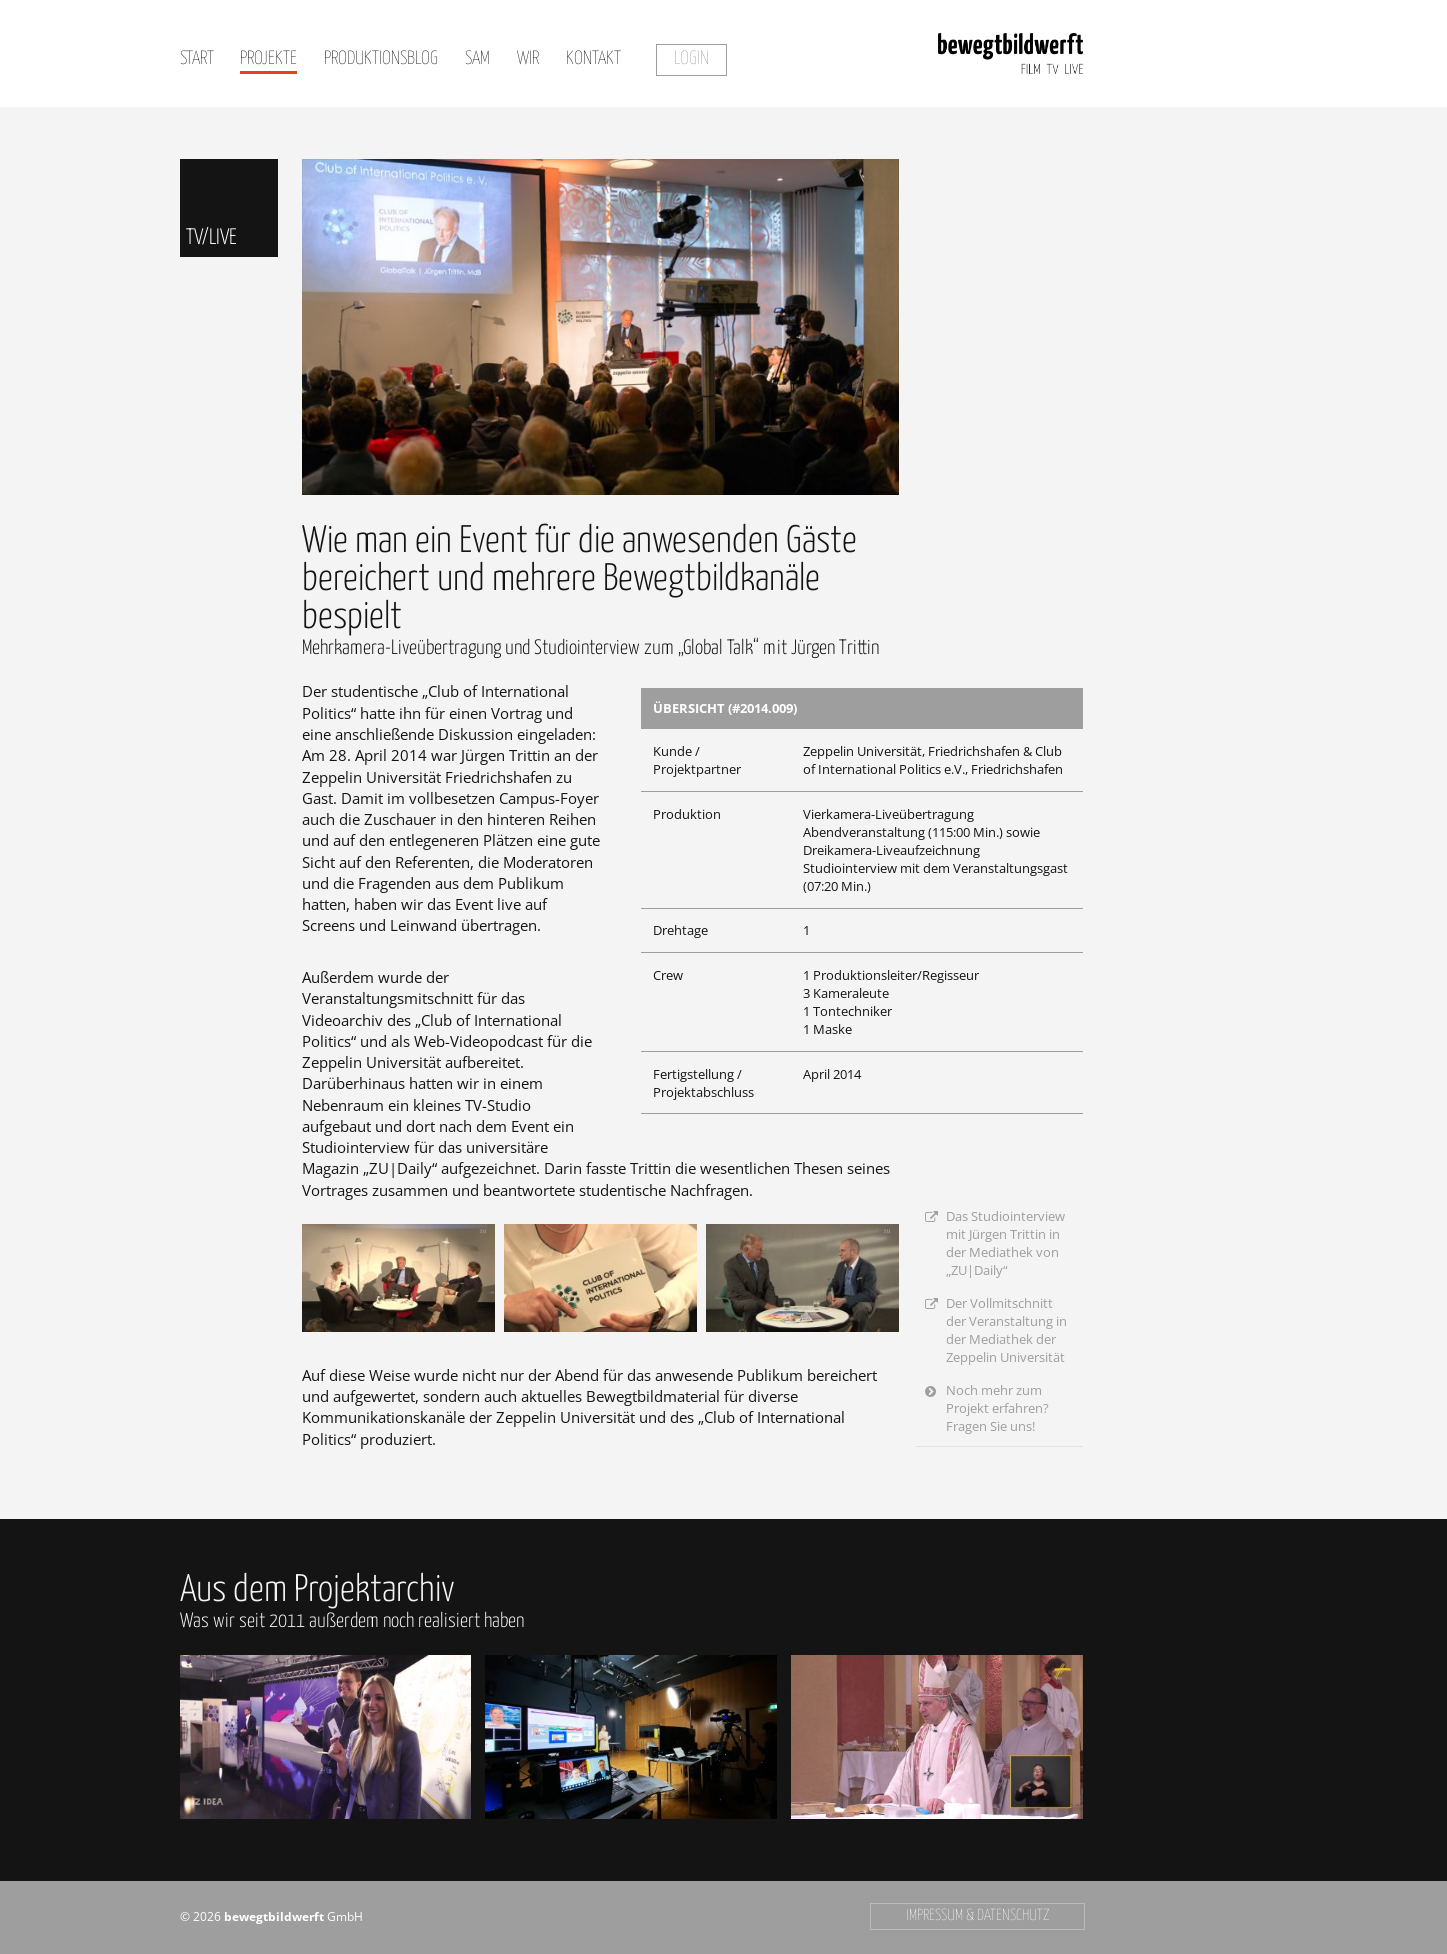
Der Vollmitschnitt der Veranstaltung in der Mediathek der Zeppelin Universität (1006, 1330)
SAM (477, 59)
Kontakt (593, 59)
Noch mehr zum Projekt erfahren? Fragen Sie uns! (997, 1408)
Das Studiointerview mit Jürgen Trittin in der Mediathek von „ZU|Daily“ (1005, 1243)
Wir (528, 59)
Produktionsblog (381, 59)
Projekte (268, 59)
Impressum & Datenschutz (977, 1915)
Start (197, 59)
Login (691, 59)
